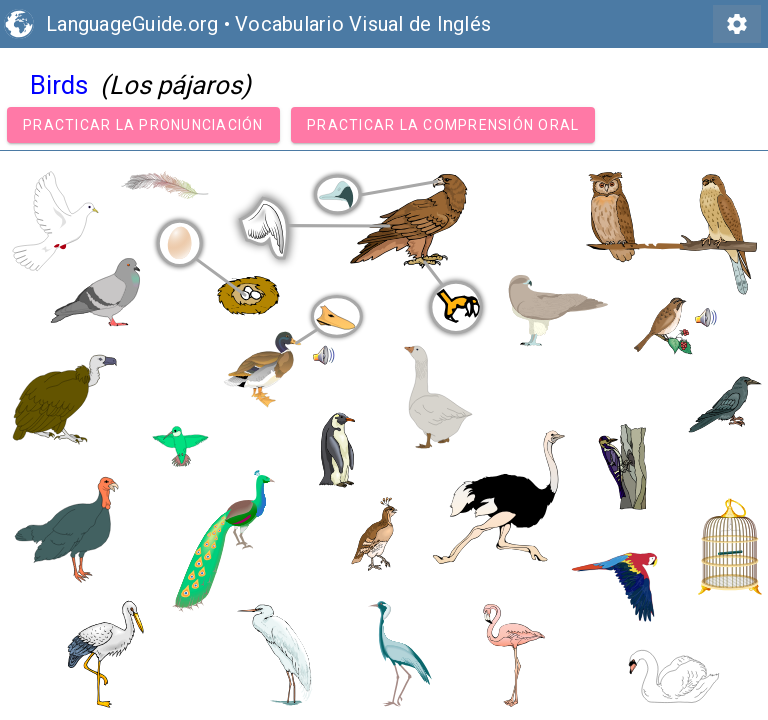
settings (737, 24)
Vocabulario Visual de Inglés (363, 24)
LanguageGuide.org (132, 24)
